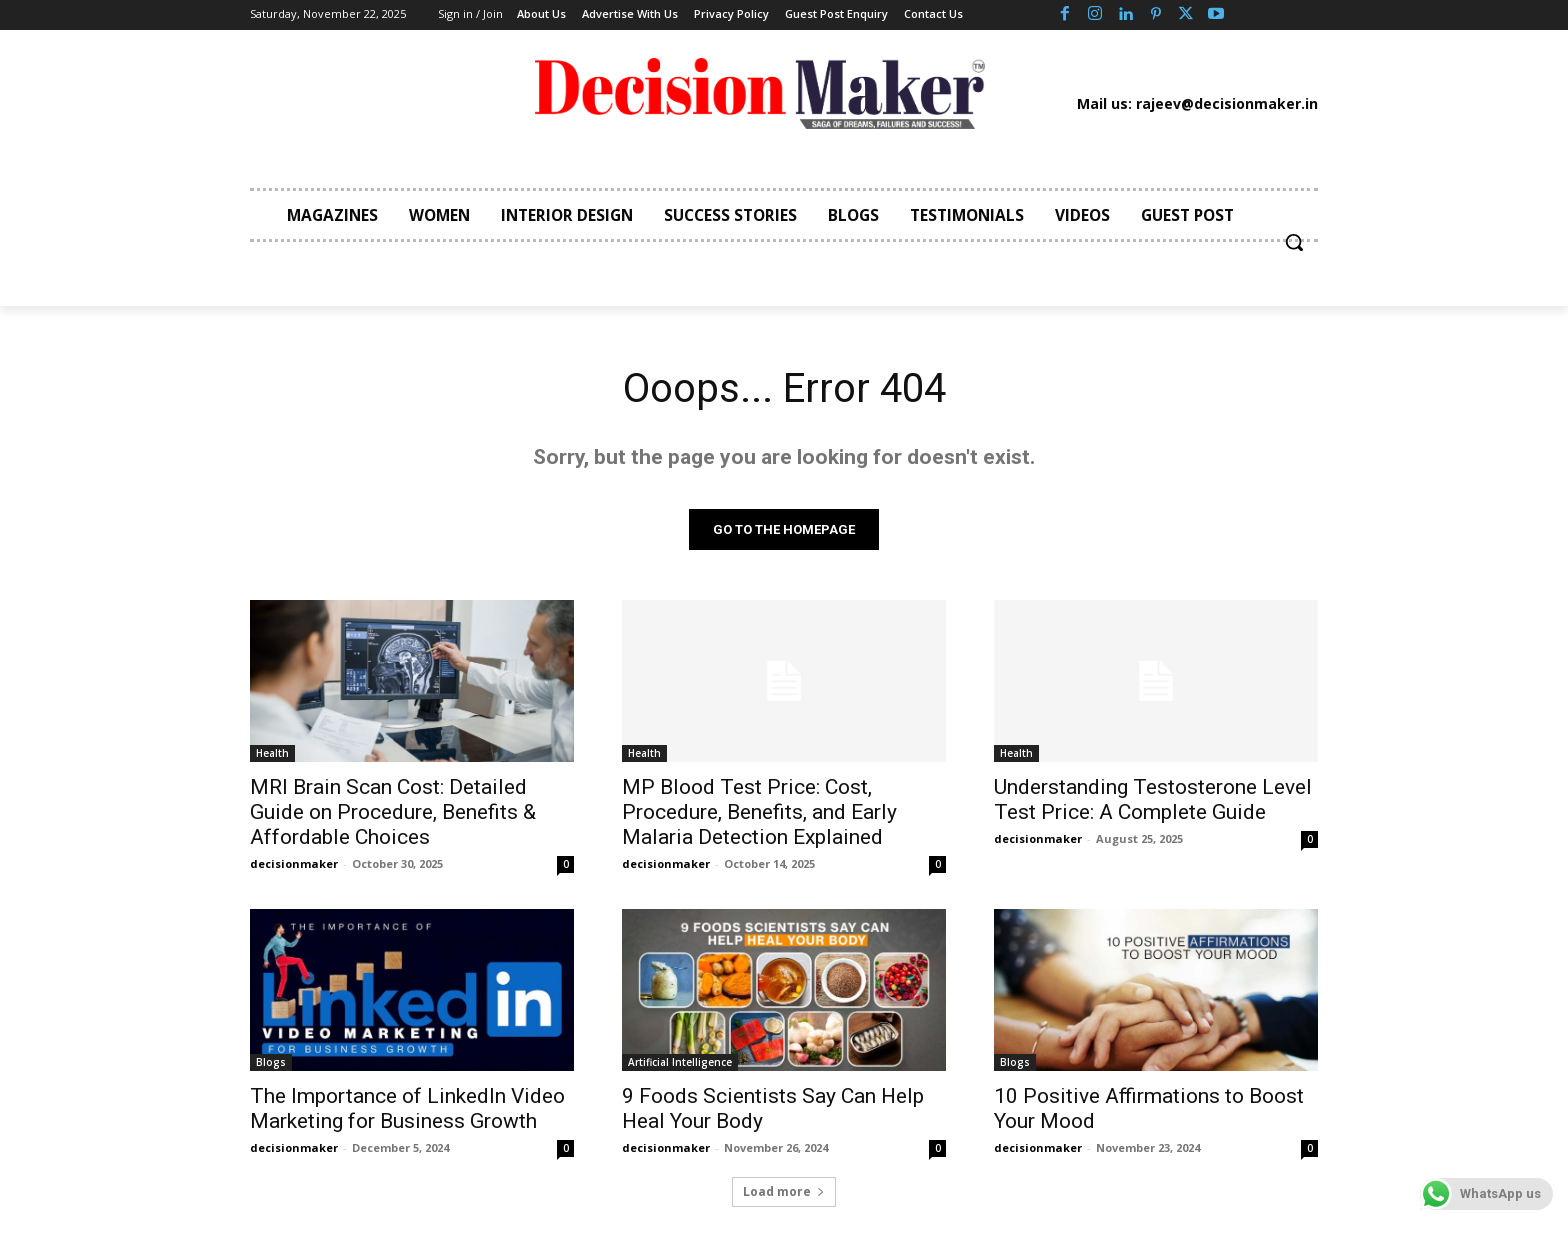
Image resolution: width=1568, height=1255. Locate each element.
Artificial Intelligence (680, 1062)
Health (272, 753)
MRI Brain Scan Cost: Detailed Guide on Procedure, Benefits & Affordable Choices (393, 812)
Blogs (271, 1062)
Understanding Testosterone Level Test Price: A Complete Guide (1153, 799)
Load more (784, 1191)
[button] (1294, 242)
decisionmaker (294, 863)
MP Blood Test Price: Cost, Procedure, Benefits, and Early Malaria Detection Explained (759, 812)
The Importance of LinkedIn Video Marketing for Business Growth (407, 1108)
